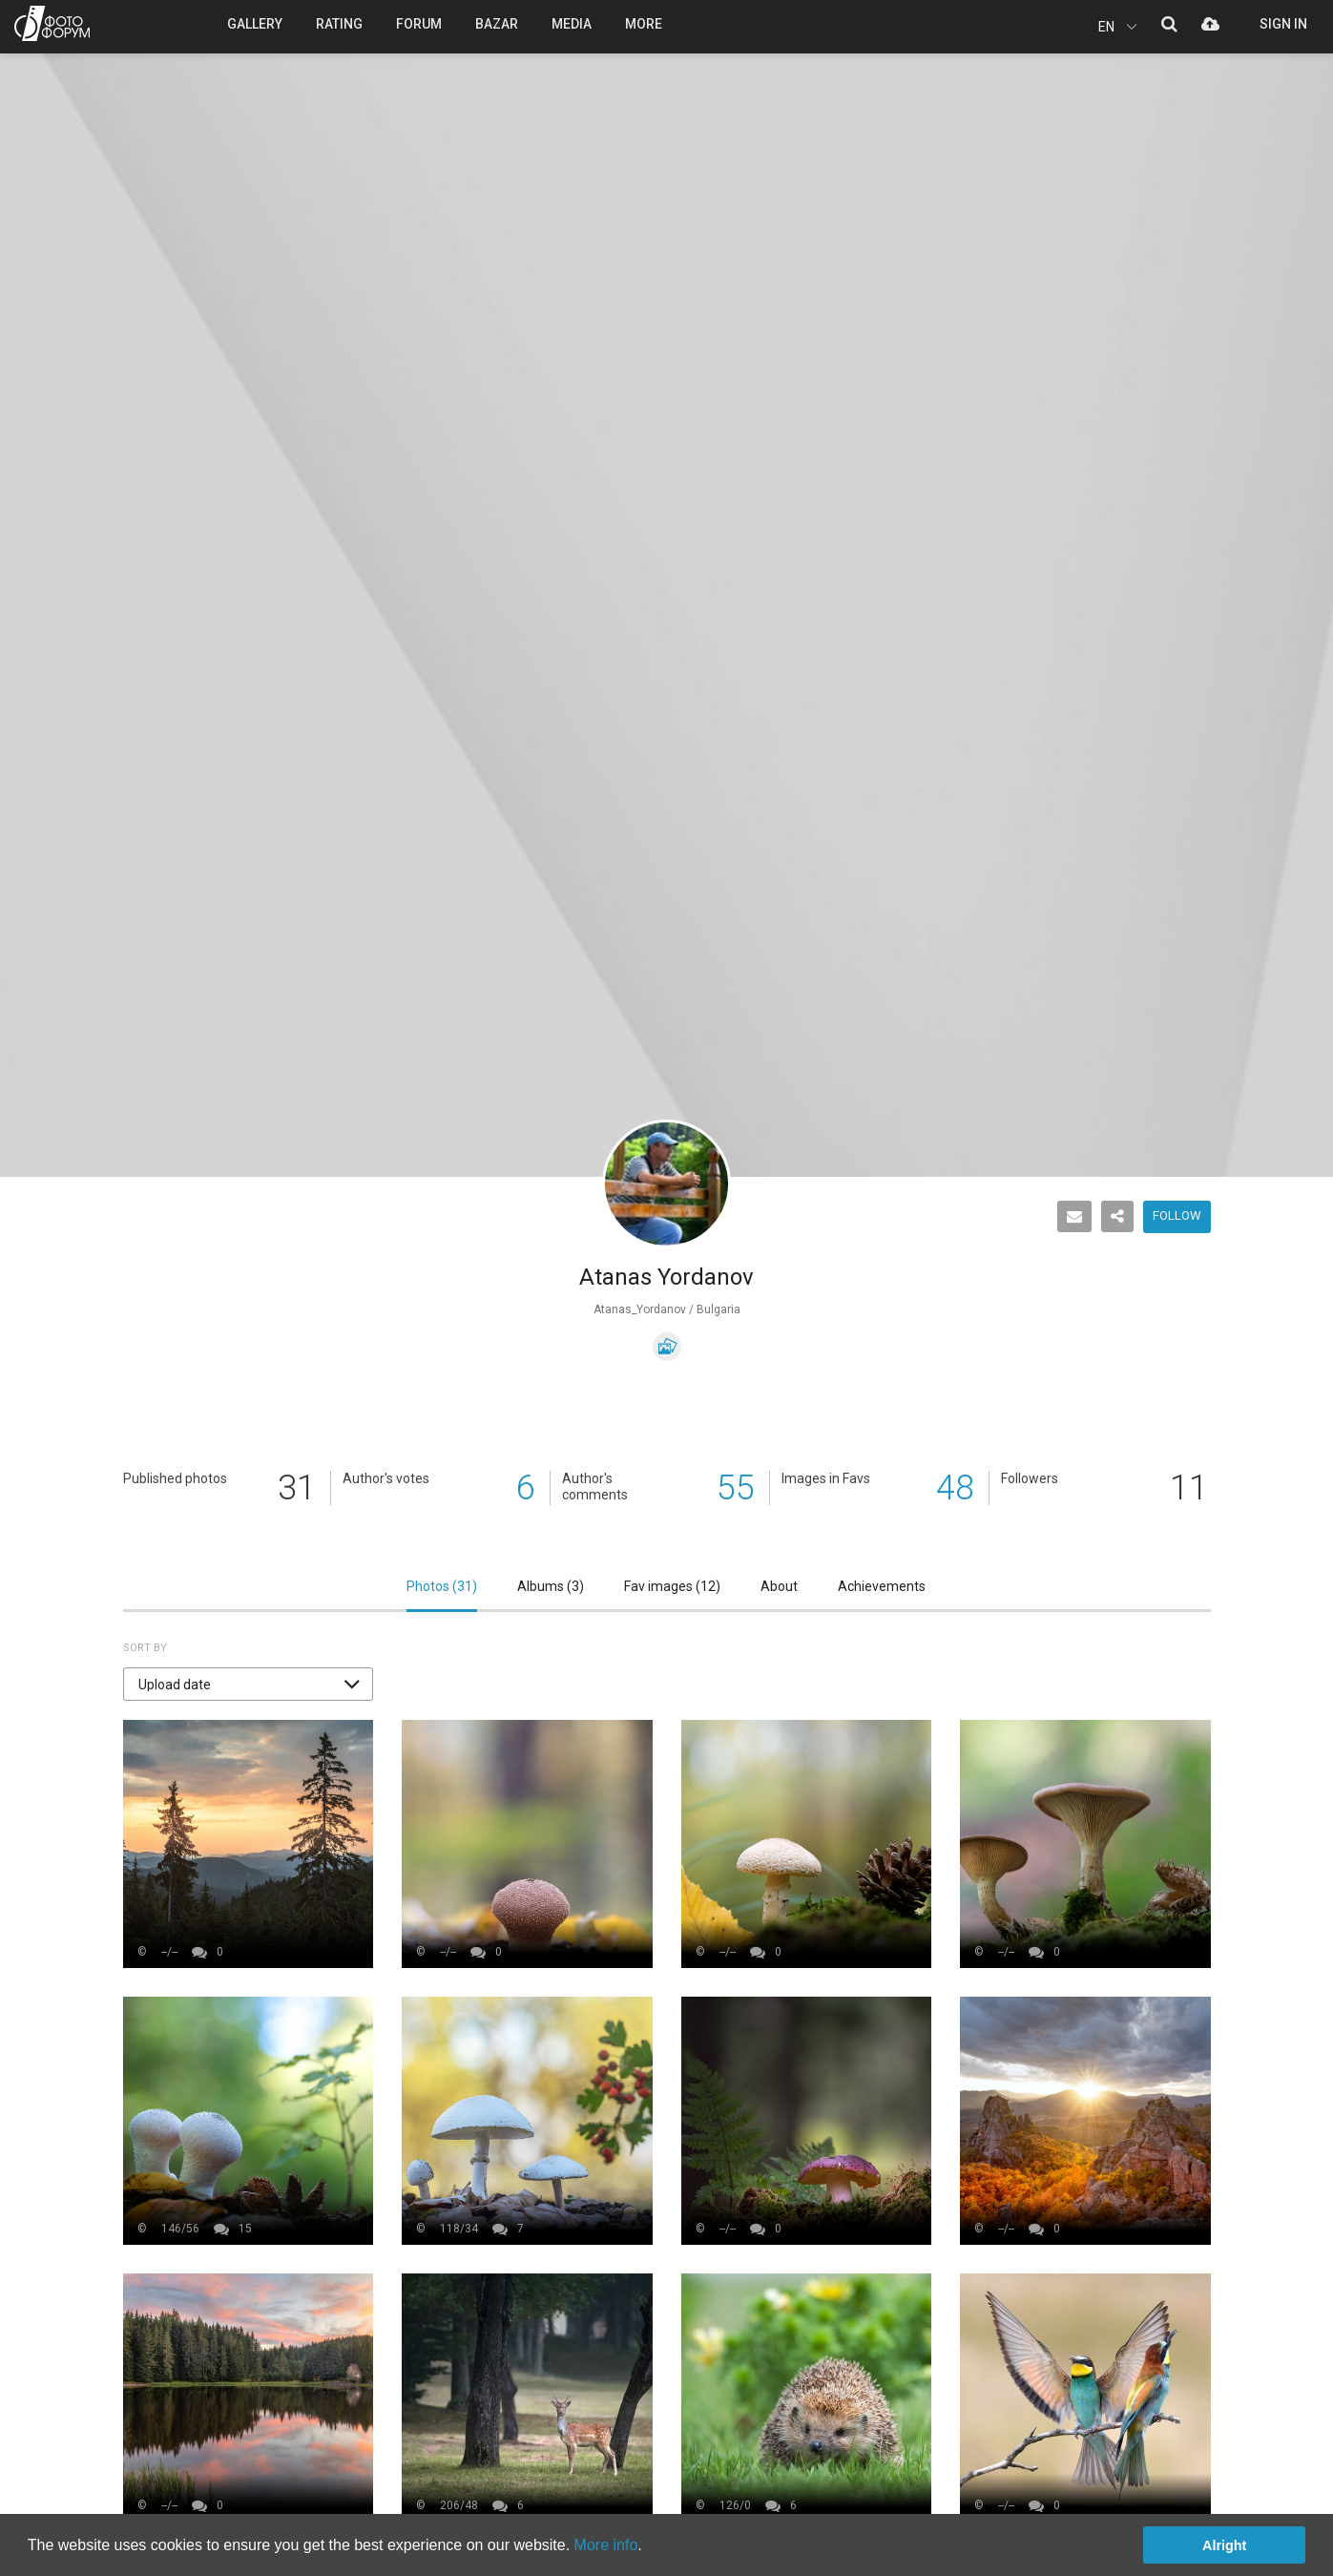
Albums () (550, 1586)
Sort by (145, 1648)
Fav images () (672, 1586)
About (779, 1586)
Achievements (882, 1586)
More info (606, 2545)
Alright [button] (1224, 2545)
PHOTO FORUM (52, 23)
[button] (248, 1684)
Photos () (441, 1586)
